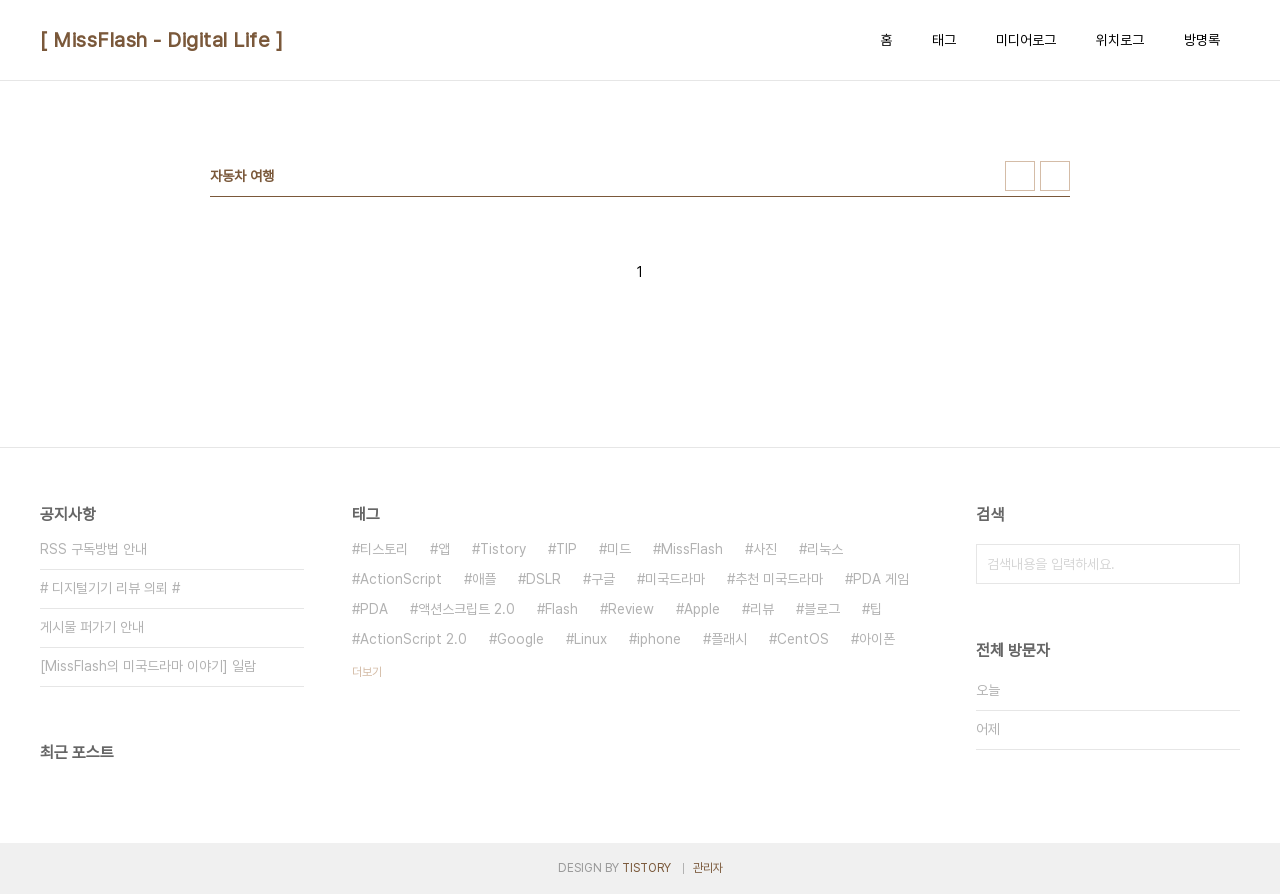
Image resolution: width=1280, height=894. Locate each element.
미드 (619, 549)
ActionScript (401, 579)
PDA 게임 (881, 579)
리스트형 (1055, 176)
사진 (765, 549)
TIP (566, 549)
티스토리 (384, 549)
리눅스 (825, 549)
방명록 (1202, 40)
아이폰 (877, 639)
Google (520, 639)
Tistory (503, 549)
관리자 (708, 868)
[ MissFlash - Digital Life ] (161, 40)
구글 (603, 579)
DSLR (543, 579)
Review (631, 609)
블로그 (822, 609)
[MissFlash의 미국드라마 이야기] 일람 (148, 666)
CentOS (803, 639)
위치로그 (1120, 40)
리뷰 (762, 609)
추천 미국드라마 (779, 579)
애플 (484, 579)
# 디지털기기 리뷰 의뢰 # (110, 588)
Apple (702, 609)
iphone (659, 639)
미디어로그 (1026, 40)
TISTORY (646, 868)
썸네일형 (1020, 176)
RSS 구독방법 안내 (93, 549)
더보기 (367, 672)
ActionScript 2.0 (413, 639)
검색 (1220, 564)
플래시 (729, 639)
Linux (590, 639)
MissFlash (692, 549)
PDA (374, 609)
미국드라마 (675, 579)
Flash (561, 609)
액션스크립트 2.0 (466, 609)
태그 (944, 40)
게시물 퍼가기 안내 (92, 627)
